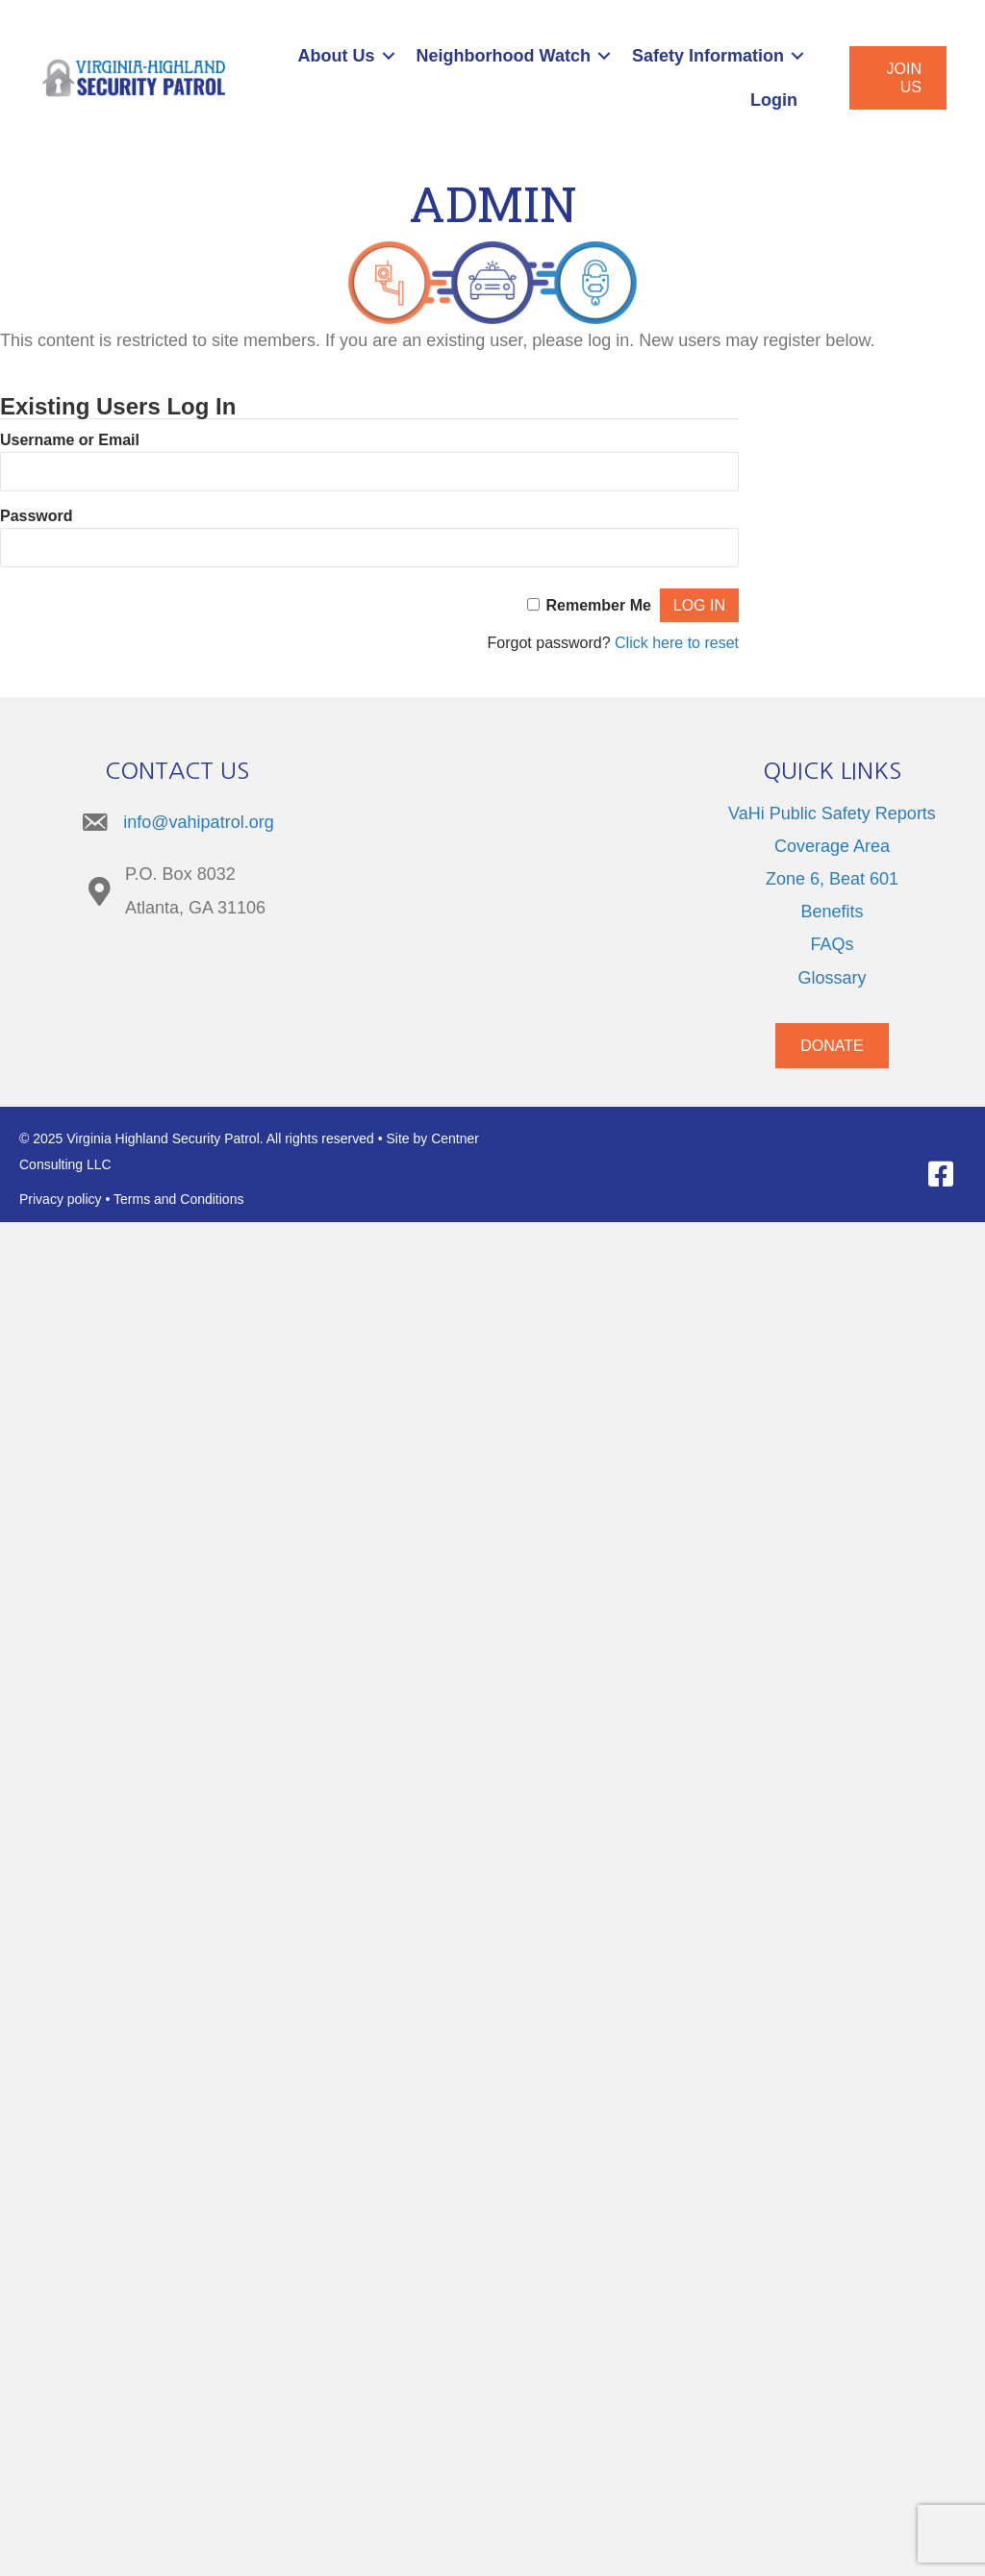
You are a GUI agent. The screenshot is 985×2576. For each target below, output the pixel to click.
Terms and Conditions (178, 1199)
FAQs (831, 944)
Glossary (831, 978)
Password (36, 516)
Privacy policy (60, 1199)
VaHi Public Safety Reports (832, 813)
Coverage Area (832, 846)
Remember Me (598, 605)
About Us (336, 55)
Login (773, 100)
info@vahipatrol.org (198, 822)
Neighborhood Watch (504, 55)
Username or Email (69, 440)
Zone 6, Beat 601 (832, 878)
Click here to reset (677, 643)
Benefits (831, 911)
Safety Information (708, 55)
